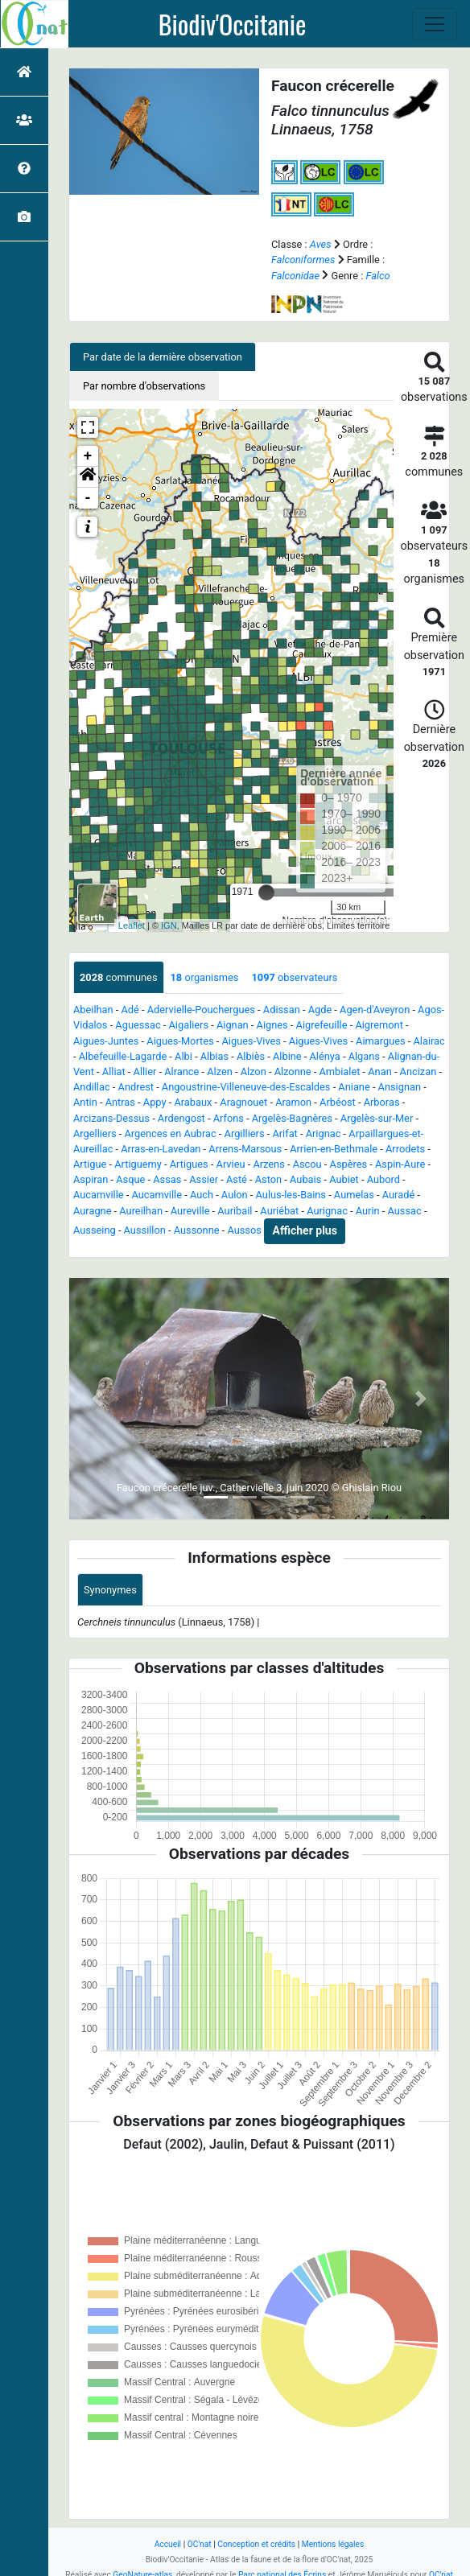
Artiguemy (138, 1164)
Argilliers (245, 1133)
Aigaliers (188, 1025)
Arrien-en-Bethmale (333, 1149)
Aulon (234, 1195)
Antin (85, 1102)
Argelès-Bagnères (292, 1118)
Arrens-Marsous (245, 1149)
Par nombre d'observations (144, 386)
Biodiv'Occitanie (233, 24)
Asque (130, 1179)
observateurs (294, 977)
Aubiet (344, 1179)
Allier (145, 1071)
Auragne (92, 1211)
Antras (120, 1102)
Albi (183, 1056)
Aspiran (90, 1179)
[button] (87, 477)
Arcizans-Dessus (111, 1118)
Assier (203, 1179)
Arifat (284, 1133)
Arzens (268, 1164)
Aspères (349, 1164)
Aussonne (197, 1230)
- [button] (88, 498)
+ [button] (88, 456)
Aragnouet (243, 1102)
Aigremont (378, 1025)
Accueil (168, 2544)
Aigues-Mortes (179, 1041)
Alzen (220, 1071)
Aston (268, 1179)
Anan (379, 1071)
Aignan (232, 1025)
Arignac (323, 1133)
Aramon (293, 1102)
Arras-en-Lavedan (160, 1149)
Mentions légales (333, 2544)
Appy (155, 1102)
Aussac (405, 1211)
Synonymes (110, 1590)
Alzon (253, 1071)
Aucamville (98, 1195)
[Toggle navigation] (434, 24)
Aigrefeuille (322, 1025)
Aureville (190, 1211)
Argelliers (95, 1133)
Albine (287, 1056)
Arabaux (193, 1102)
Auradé (398, 1195)
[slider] (266, 892)
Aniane (353, 1087)
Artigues (189, 1164)
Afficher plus (305, 1230)
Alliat (114, 1071)
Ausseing (94, 1230)
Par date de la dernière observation (162, 357)
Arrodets (405, 1149)
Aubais (305, 1179)
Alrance (181, 1071)
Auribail (234, 1211)
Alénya (325, 1056)
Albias (214, 1056)
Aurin (368, 1211)
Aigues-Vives (251, 1041)
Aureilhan (141, 1211)
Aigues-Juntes (105, 1041)
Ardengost (181, 1118)
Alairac (428, 1041)
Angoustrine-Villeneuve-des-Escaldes (246, 1087)
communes (119, 977)
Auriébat (279, 1211)
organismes (205, 977)
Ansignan (399, 1087)
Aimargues (381, 1041)
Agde (320, 1010)
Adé (130, 1010)
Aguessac (137, 1025)
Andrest (136, 1087)
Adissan (281, 1010)
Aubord (383, 1179)
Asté (236, 1179)
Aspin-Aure (400, 1164)
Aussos (244, 1230)
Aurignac (327, 1211)
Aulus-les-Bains (291, 1195)
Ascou (307, 1164)
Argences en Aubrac (170, 1133)
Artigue (89, 1164)
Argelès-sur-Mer (376, 1118)
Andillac (91, 1087)
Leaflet (131, 925)
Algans (364, 1056)
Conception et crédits (256, 2544)
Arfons (228, 1118)
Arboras (382, 1102)
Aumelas (354, 1195)
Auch (201, 1195)
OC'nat (200, 2544)
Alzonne (292, 1071)
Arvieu (230, 1164)
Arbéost (338, 1102)
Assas (167, 1179)
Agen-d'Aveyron (375, 1010)
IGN (169, 925)
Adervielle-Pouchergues (201, 1010)
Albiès (251, 1056)
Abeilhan (93, 1010)
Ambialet (339, 1071)
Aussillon (145, 1230)
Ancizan (418, 1071)
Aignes (272, 1025)
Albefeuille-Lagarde (123, 1056)
